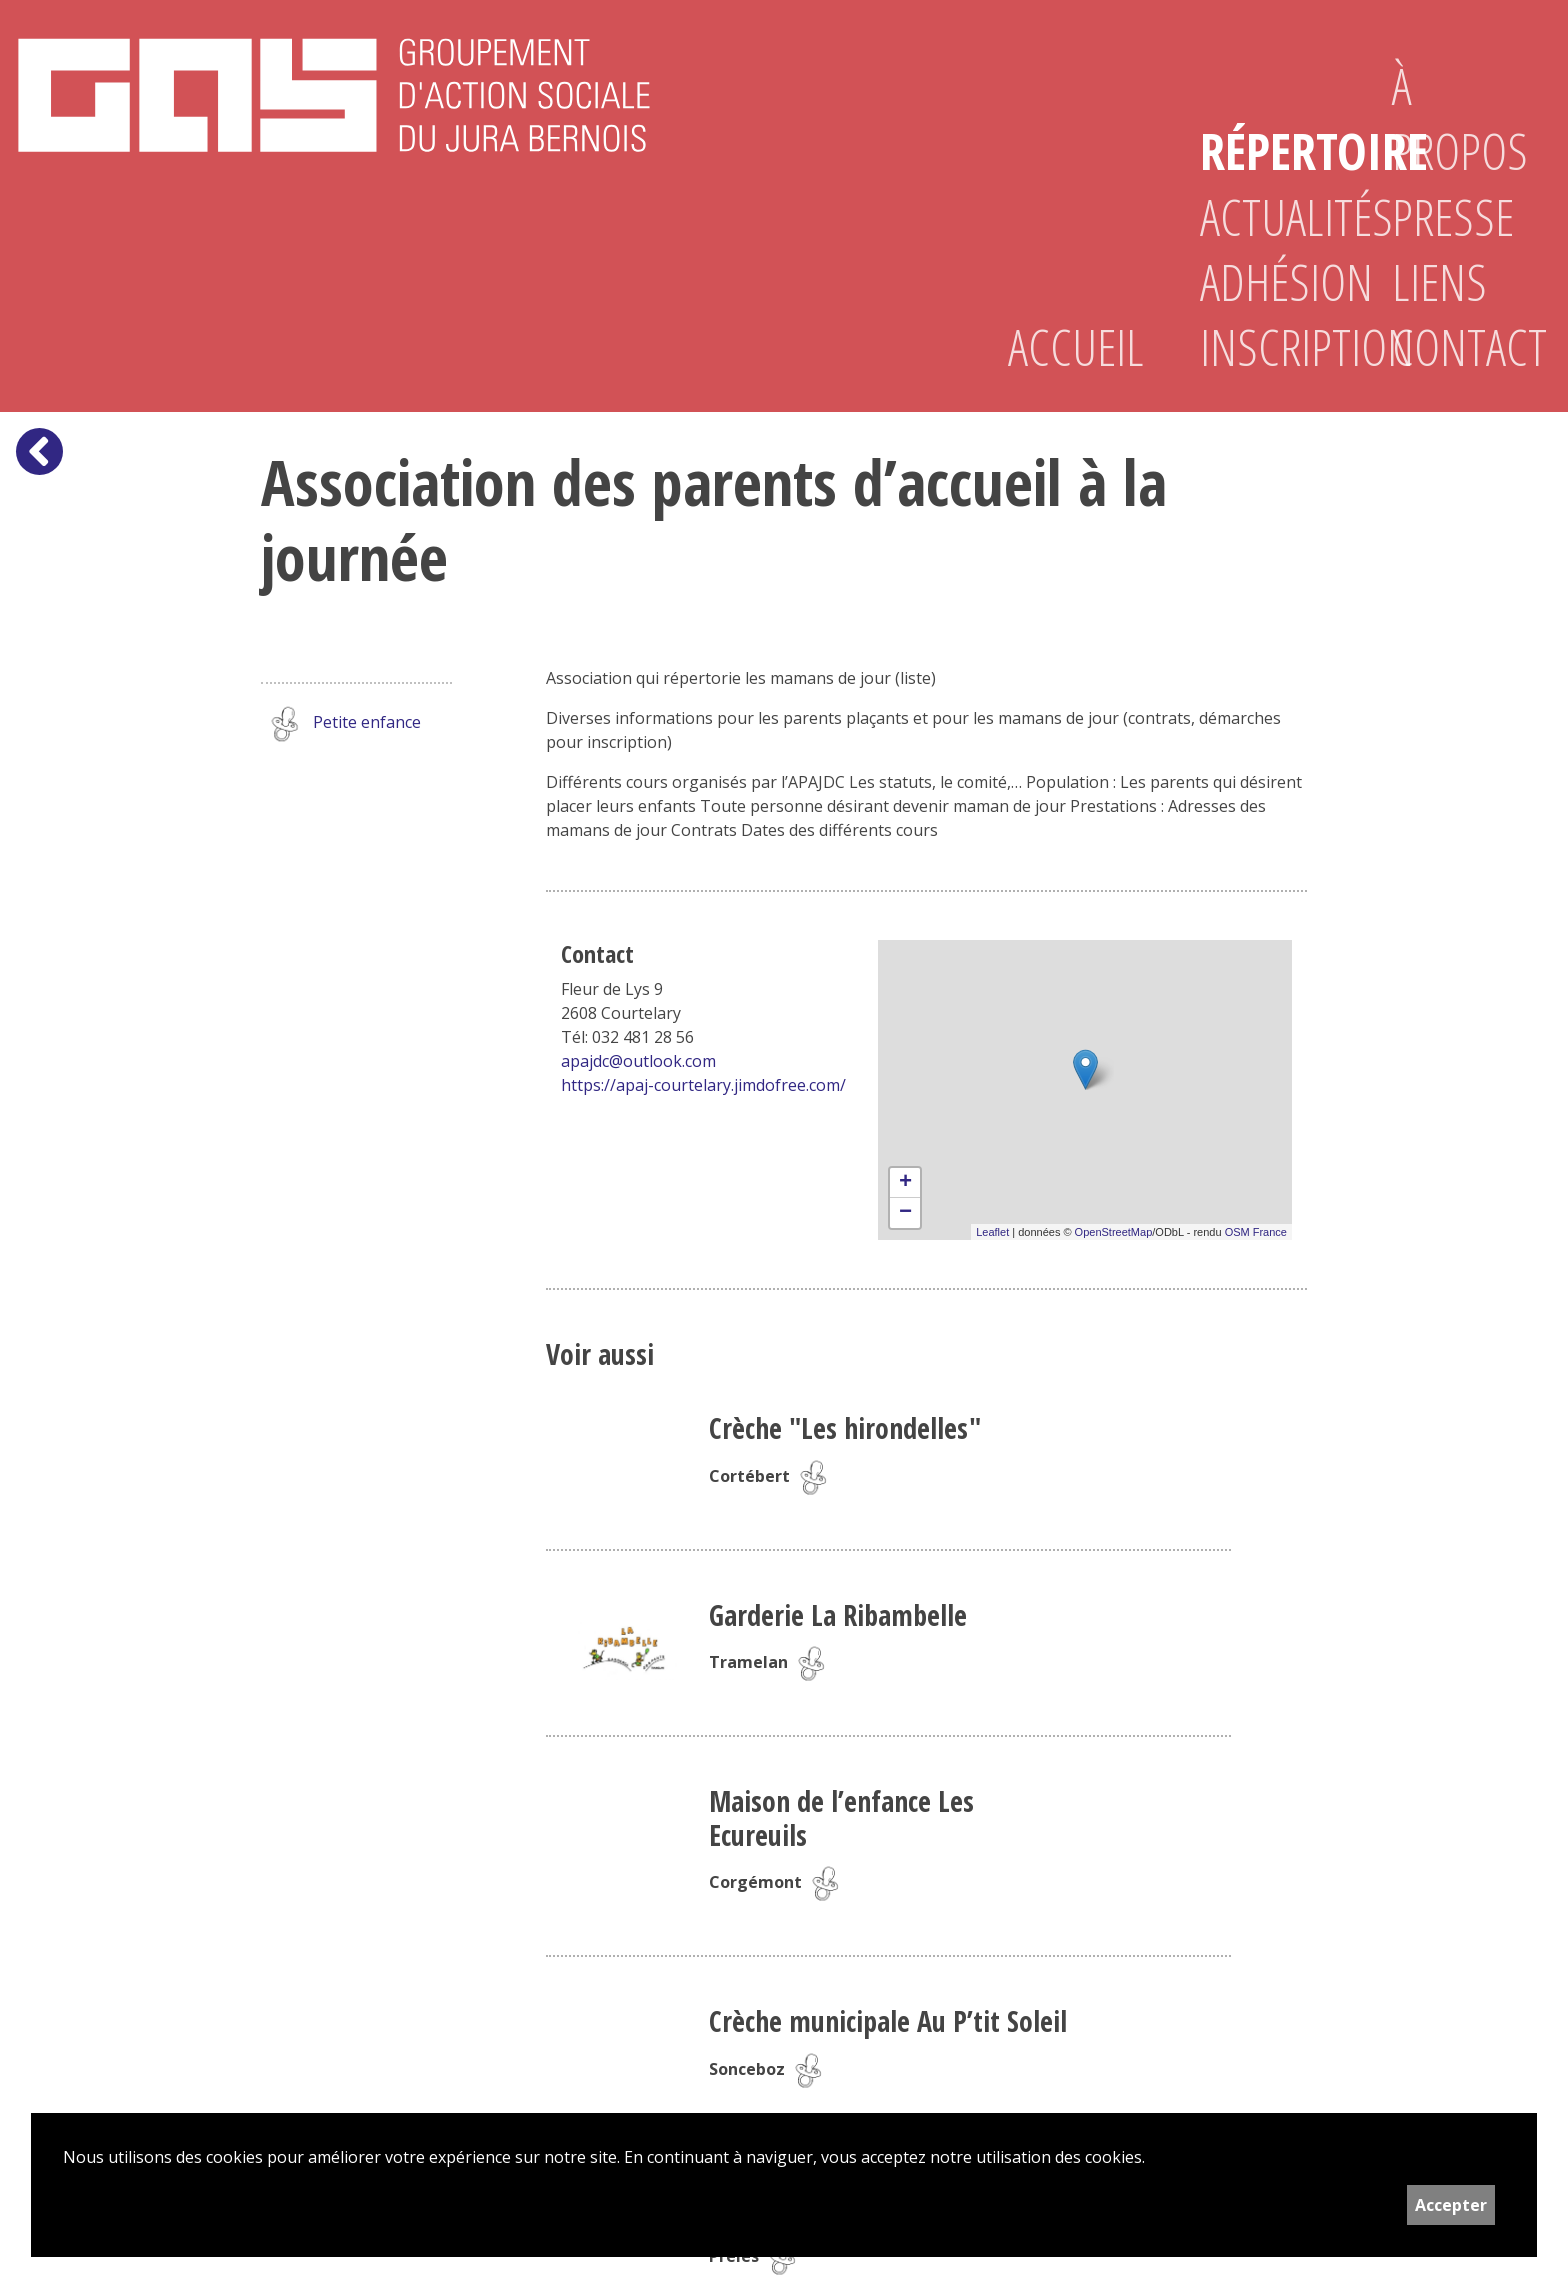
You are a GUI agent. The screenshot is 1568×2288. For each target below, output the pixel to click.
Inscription (1264, 346)
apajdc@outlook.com (638, 1061)
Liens (1439, 281)
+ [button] (905, 1183)
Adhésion (1264, 281)
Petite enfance (341, 724)
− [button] (905, 1213)
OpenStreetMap (1114, 1232)
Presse (1453, 216)
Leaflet (992, 1232)
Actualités (1264, 216)
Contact (1456, 346)
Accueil (1072, 346)
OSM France (1256, 1232)
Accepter (1451, 2205)
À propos (1456, 118)
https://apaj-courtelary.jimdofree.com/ (703, 1085)
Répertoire (1264, 150)
